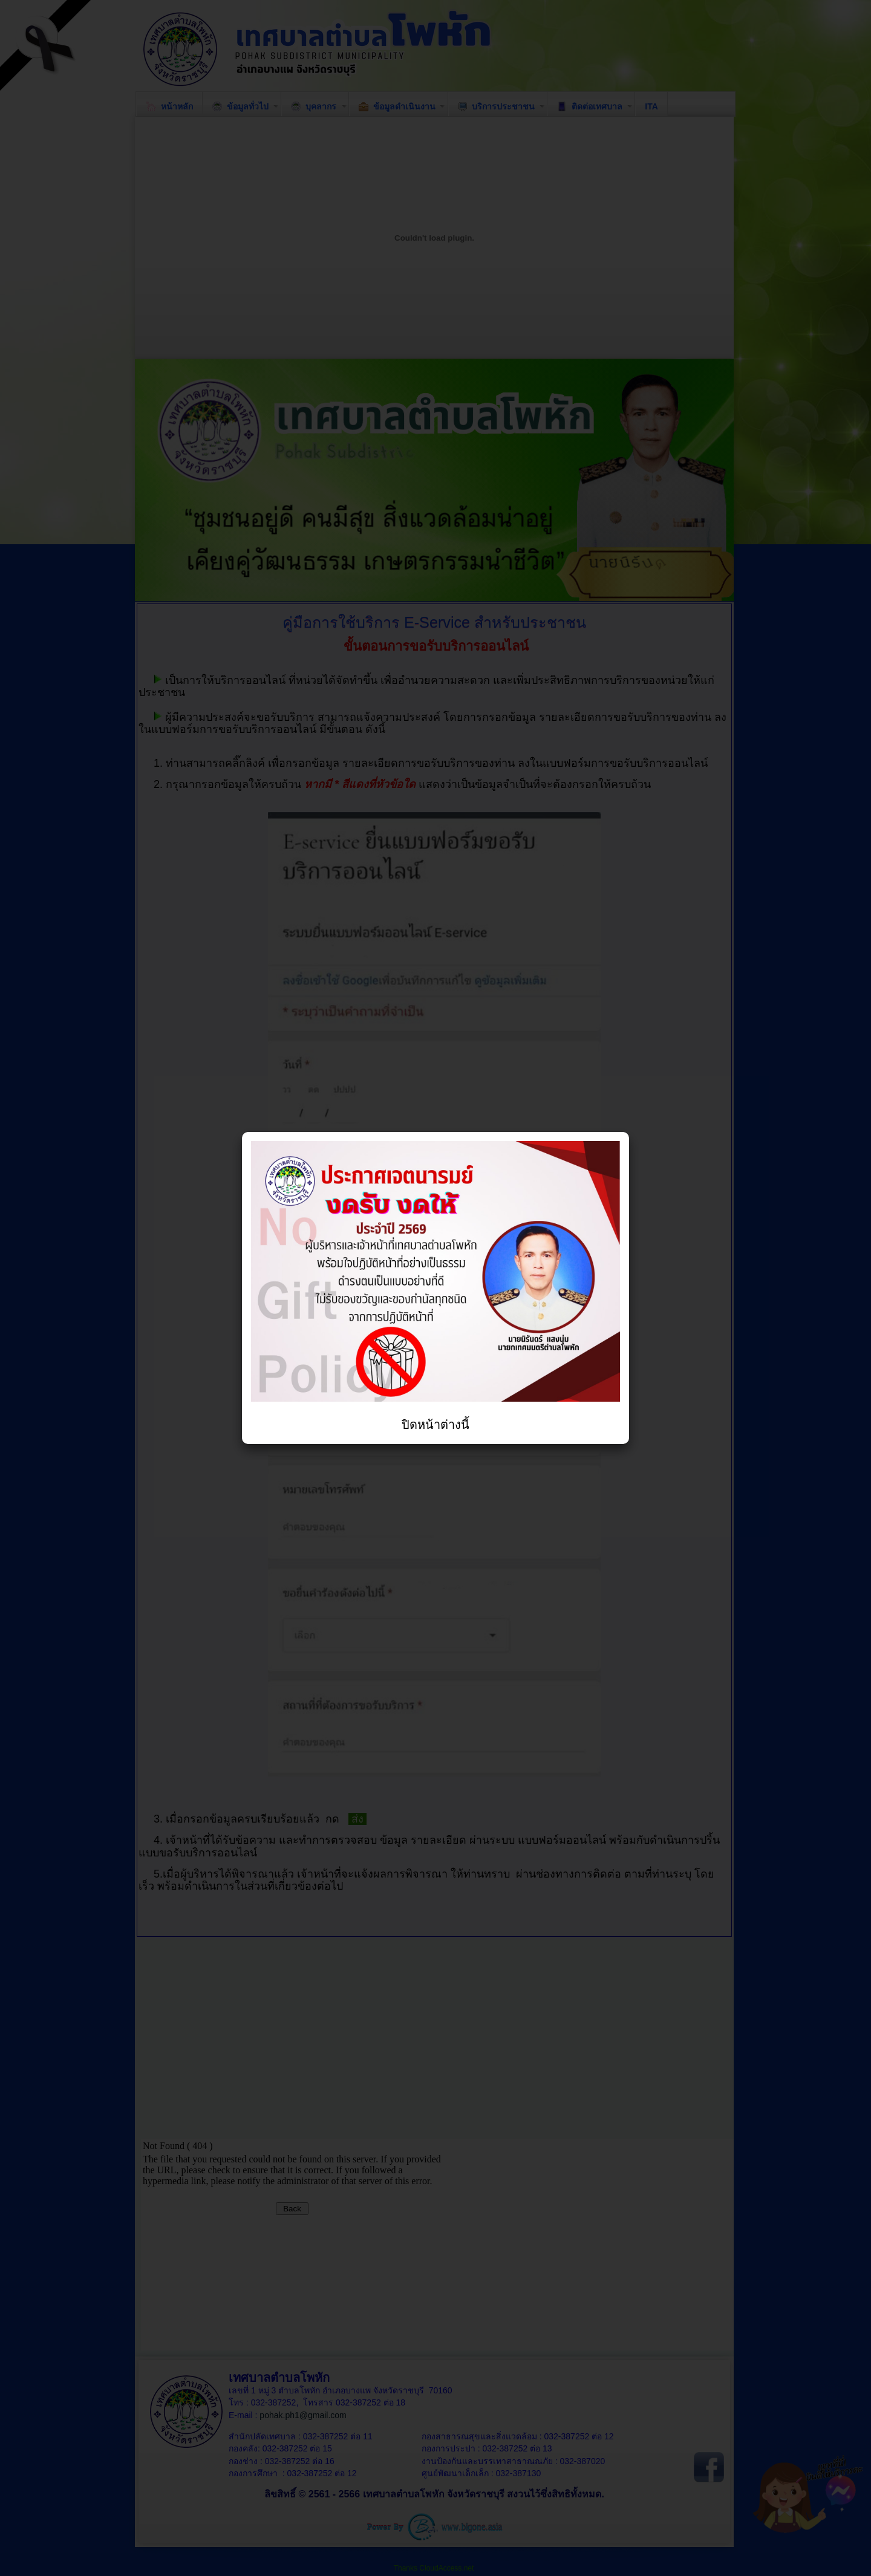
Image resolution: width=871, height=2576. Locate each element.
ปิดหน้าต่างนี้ (435, 1424)
